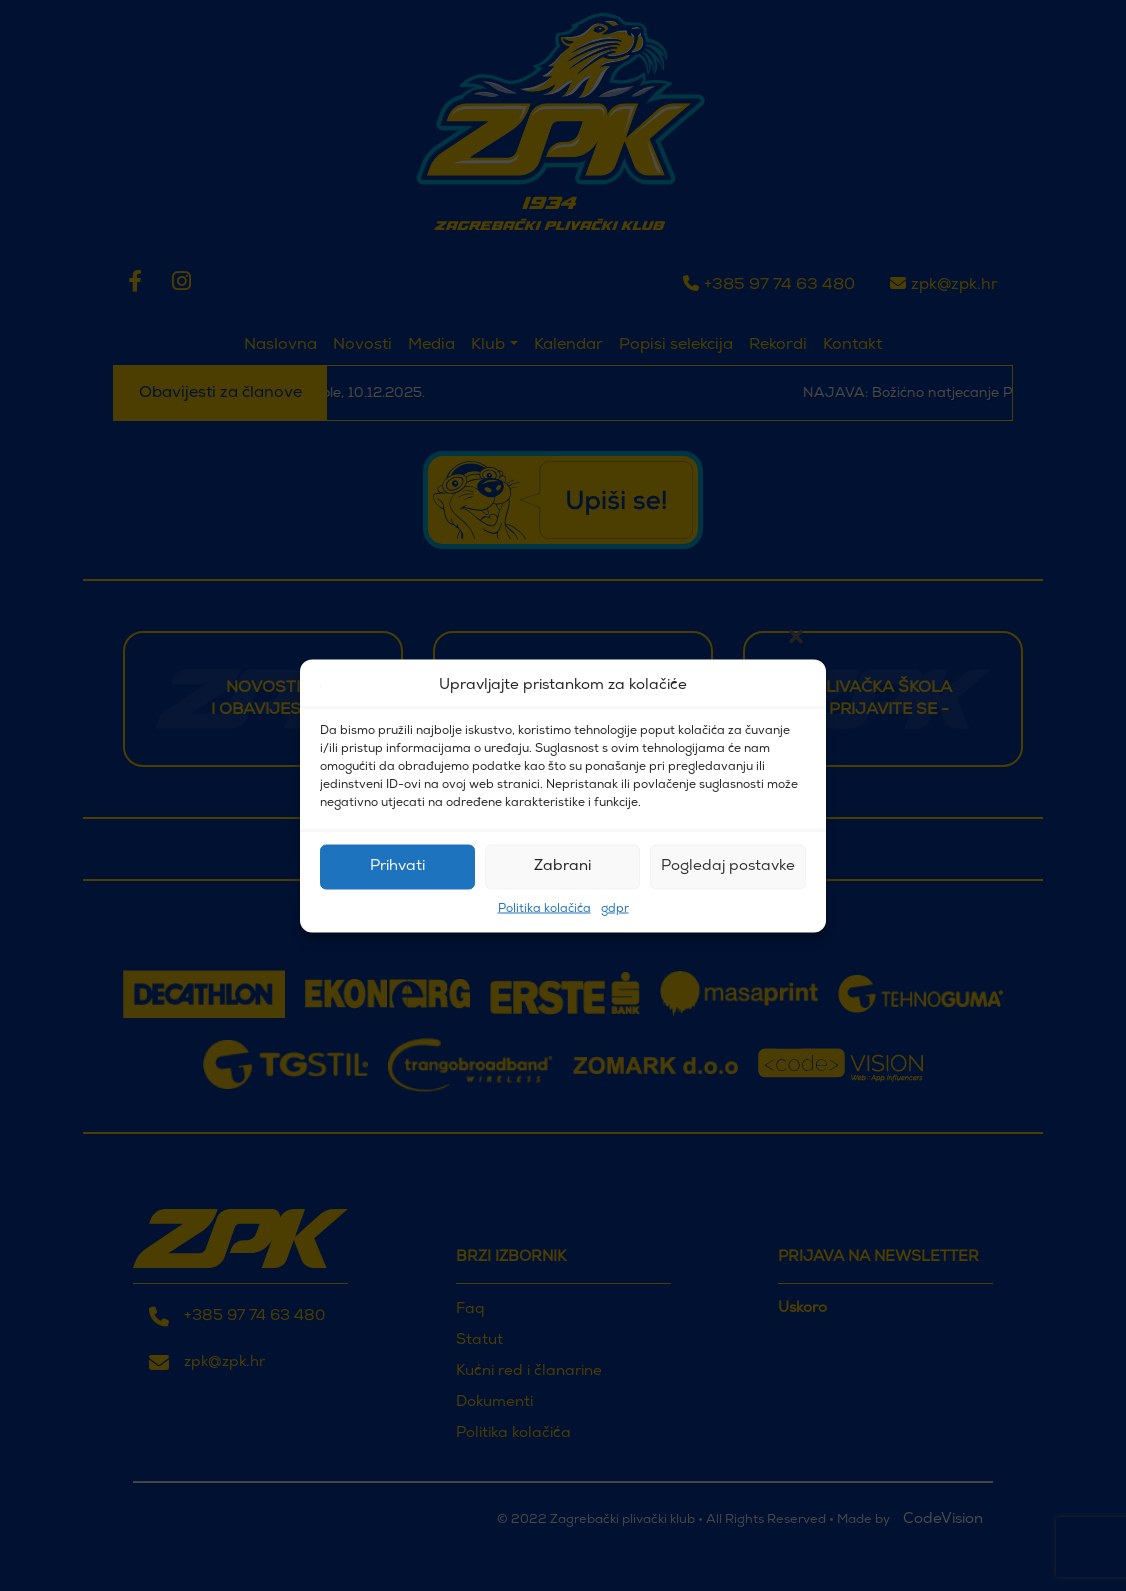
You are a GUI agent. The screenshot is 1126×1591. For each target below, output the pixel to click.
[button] (796, 686)
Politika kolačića (544, 908)
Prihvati (397, 866)
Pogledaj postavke (728, 866)
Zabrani (562, 866)
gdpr (615, 908)
